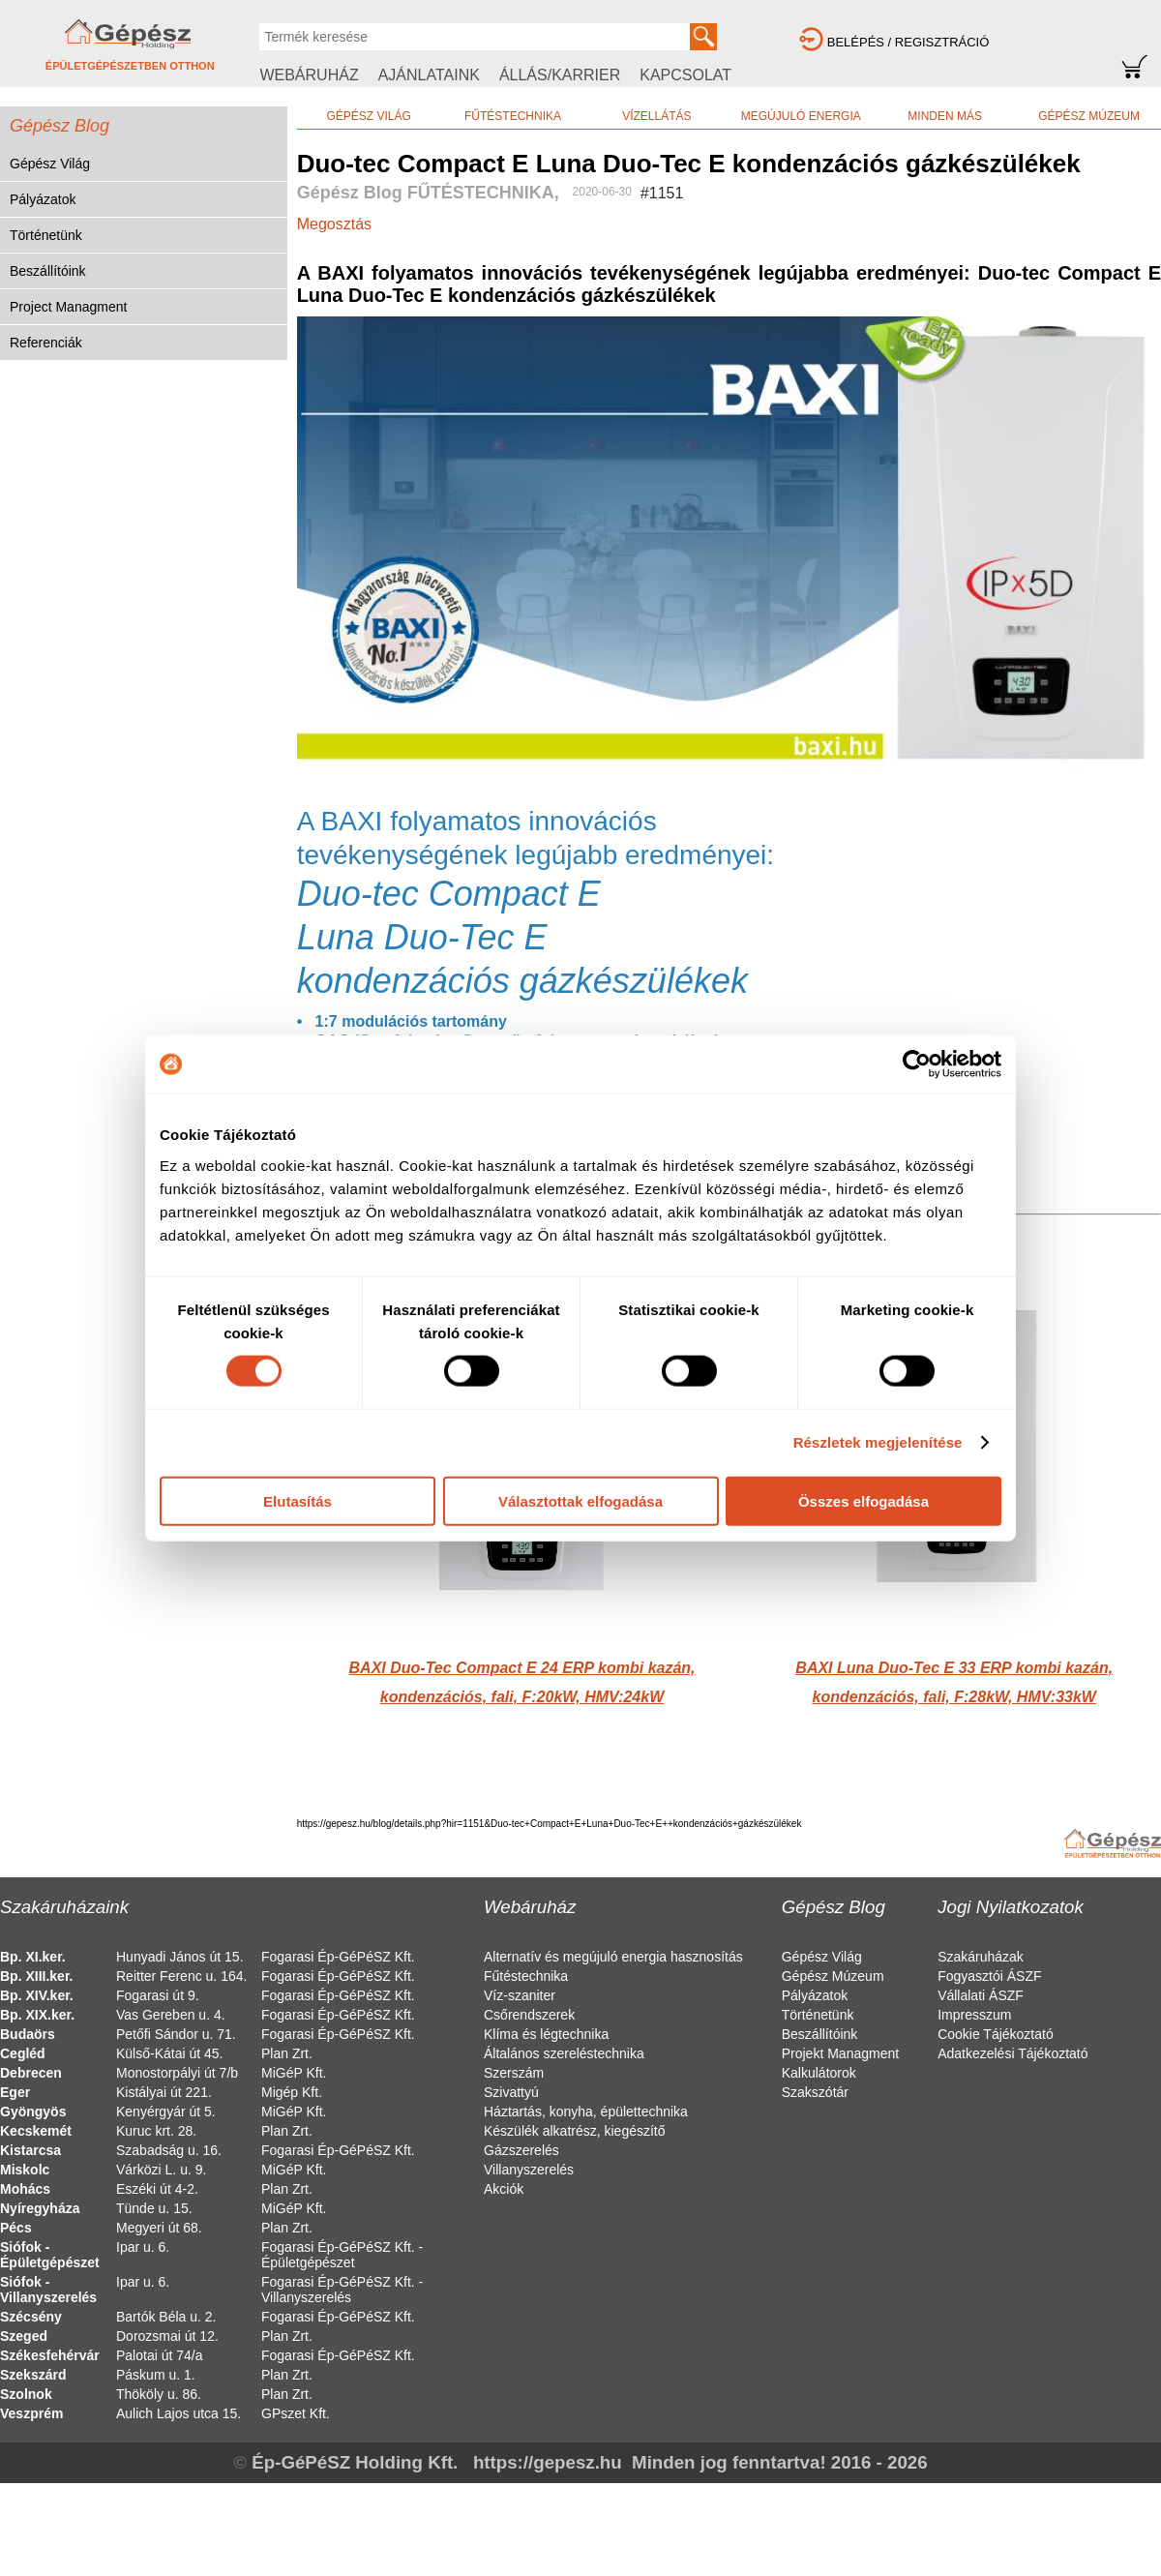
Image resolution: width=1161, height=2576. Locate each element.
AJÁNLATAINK (429, 75)
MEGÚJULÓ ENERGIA (801, 116)
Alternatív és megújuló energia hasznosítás (613, 1956)
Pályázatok (42, 199)
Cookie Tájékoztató (996, 2034)
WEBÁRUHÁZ (308, 75)
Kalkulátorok (819, 2073)
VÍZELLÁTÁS (656, 116)
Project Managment (68, 307)
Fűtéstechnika (526, 1976)
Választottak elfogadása (580, 1500)
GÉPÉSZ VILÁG (368, 116)
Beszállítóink (48, 271)
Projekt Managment (840, 2053)
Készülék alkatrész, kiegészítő (575, 2131)
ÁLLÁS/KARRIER (559, 75)
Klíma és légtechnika (546, 2034)
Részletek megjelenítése (878, 1442)
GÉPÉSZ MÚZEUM (1089, 116)
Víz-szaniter (519, 1995)
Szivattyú (511, 2092)
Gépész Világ (50, 163)
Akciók (503, 2189)
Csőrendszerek (529, 2014)
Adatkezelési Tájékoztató (1012, 2053)
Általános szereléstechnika (564, 2053)
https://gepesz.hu (547, 2462)
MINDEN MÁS (945, 116)
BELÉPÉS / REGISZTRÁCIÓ (908, 42)
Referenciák (46, 342)
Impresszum (974, 2014)
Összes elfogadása (863, 1500)
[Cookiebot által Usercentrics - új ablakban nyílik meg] (916, 1064)
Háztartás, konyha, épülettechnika (586, 2111)
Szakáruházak (981, 1956)
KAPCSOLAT (685, 75)
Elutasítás (297, 1500)
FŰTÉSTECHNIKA (512, 116)
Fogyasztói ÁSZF (989, 1976)
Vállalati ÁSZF (981, 1995)
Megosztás (334, 224)
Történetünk (46, 235)
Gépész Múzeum (833, 1976)
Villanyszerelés (529, 2169)
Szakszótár (815, 2092)
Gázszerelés (521, 2150)
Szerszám (514, 2073)
